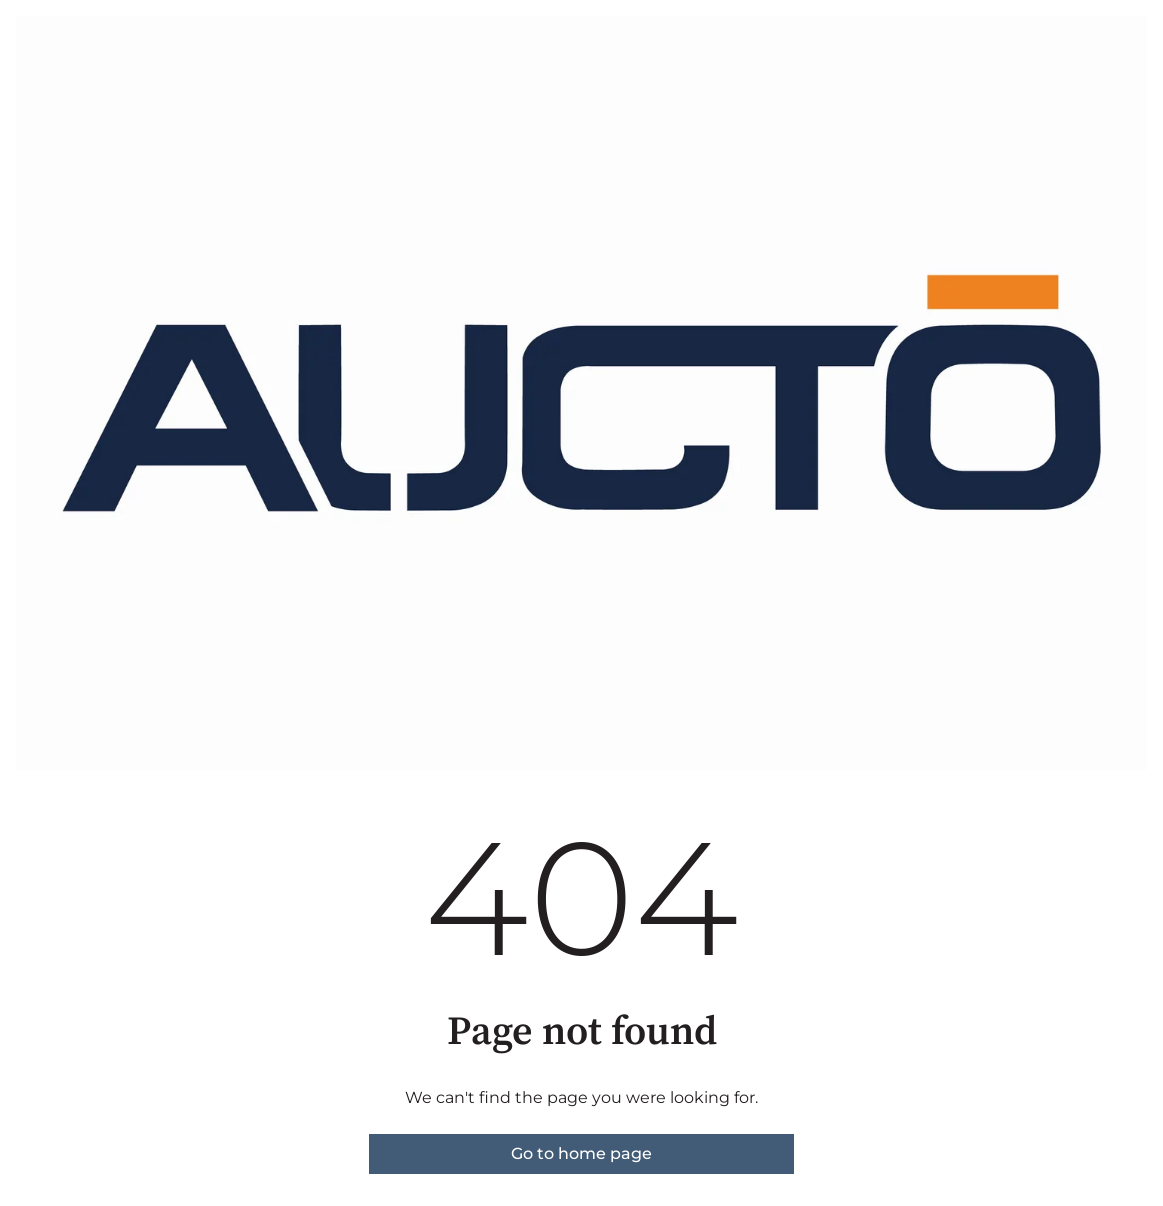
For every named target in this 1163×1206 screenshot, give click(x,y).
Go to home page (581, 1153)
